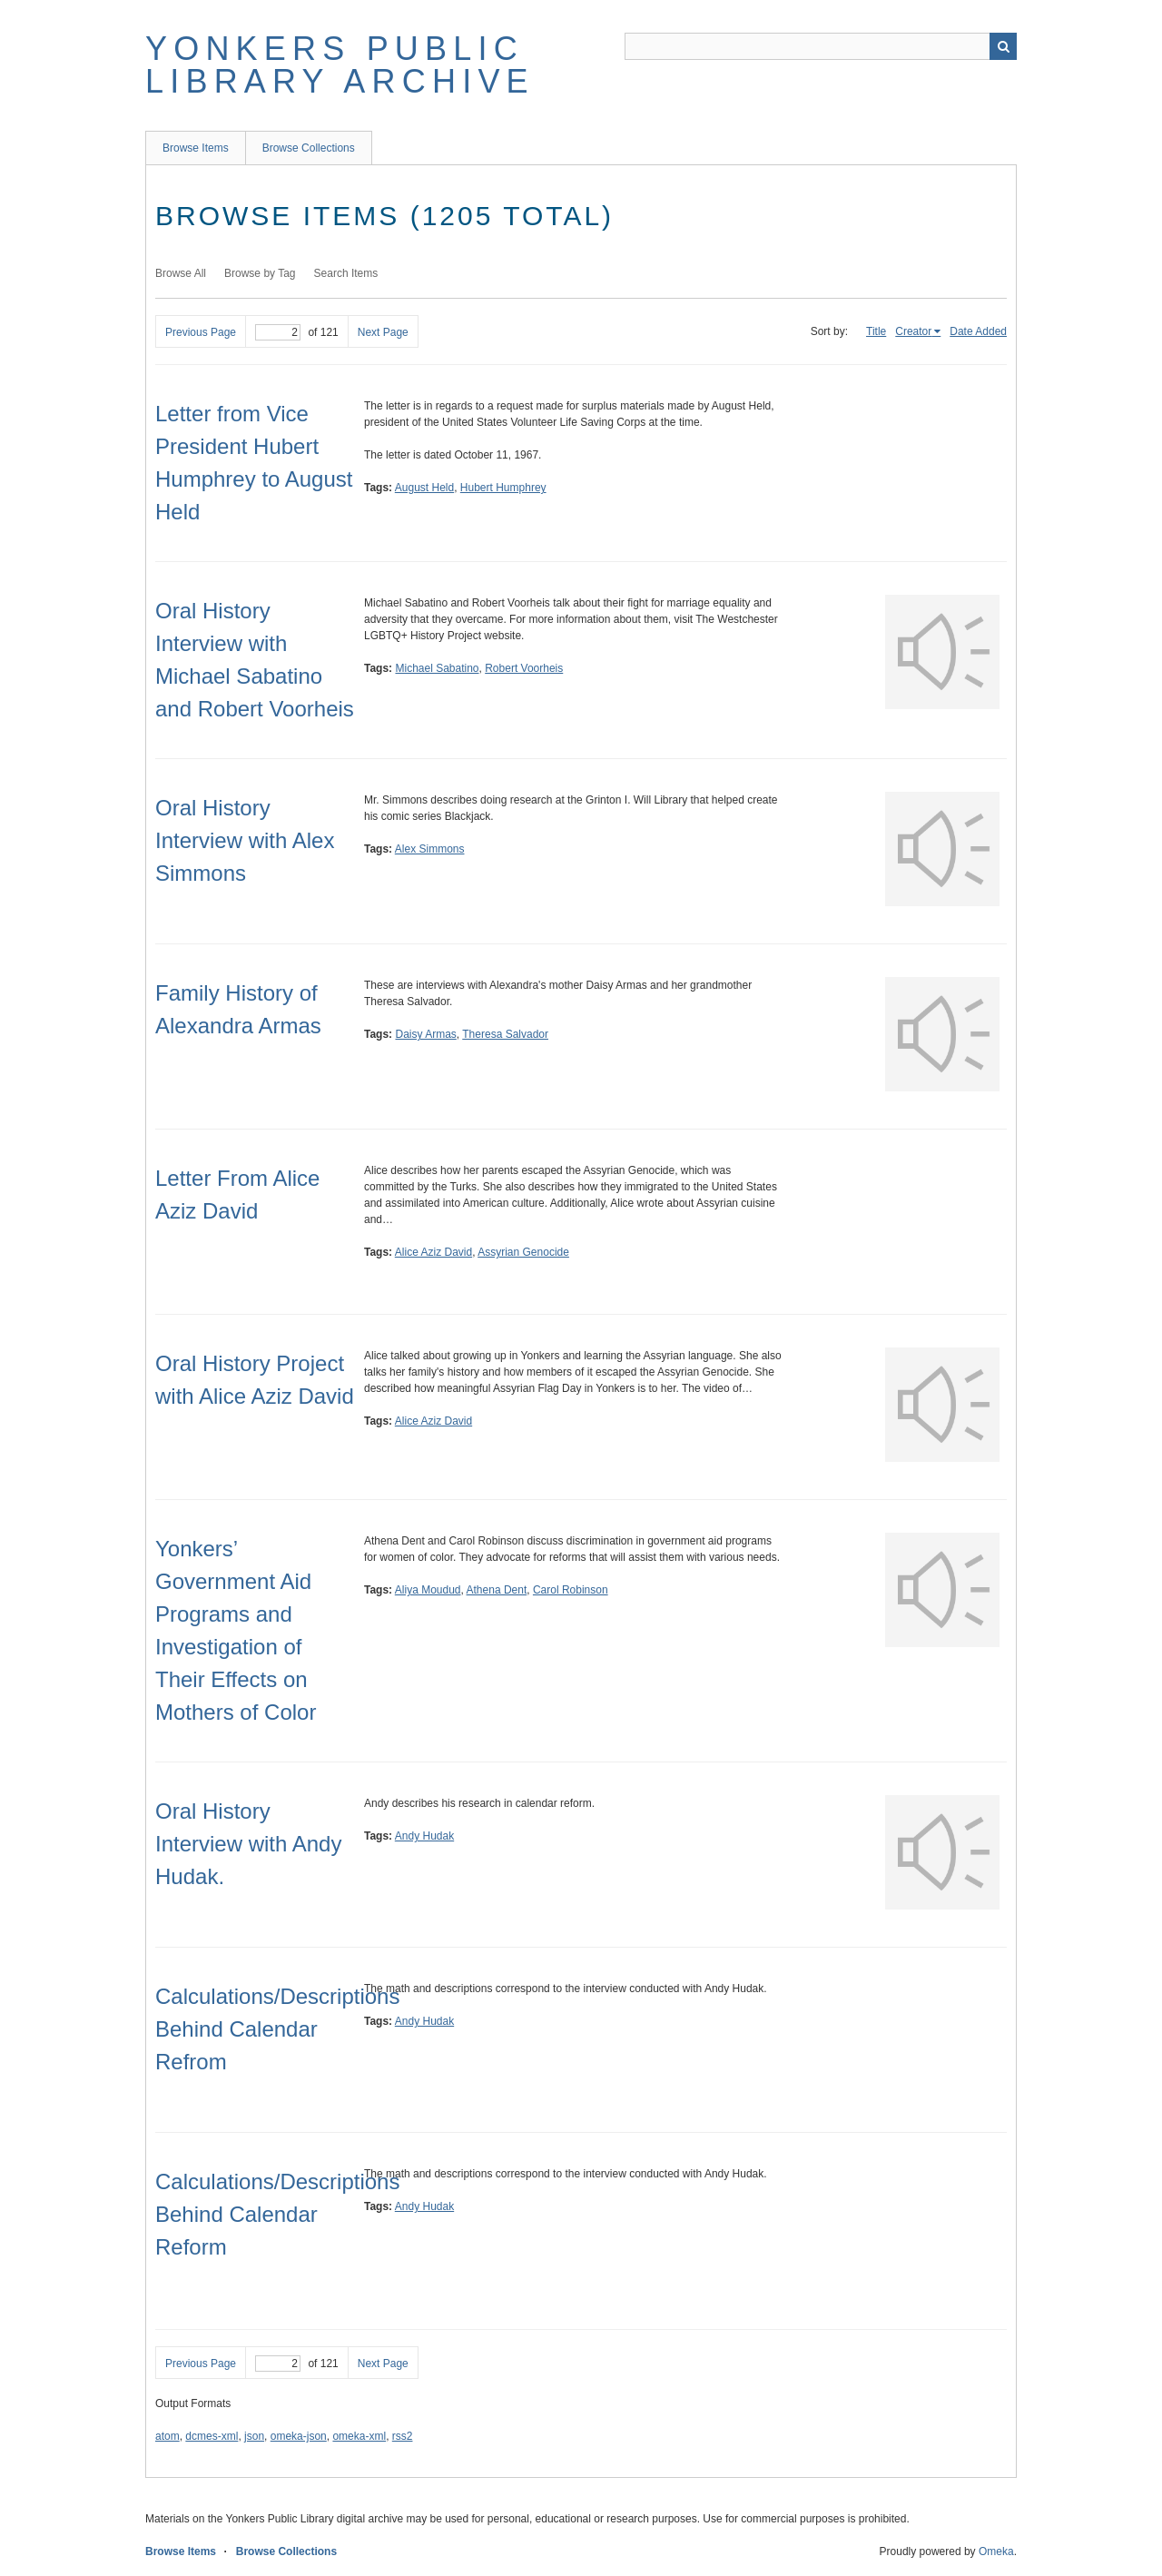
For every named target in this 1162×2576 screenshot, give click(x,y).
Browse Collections (308, 148)
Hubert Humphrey (503, 487)
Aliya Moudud (428, 1590)
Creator (913, 331)
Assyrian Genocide (523, 1252)
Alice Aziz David (433, 1252)
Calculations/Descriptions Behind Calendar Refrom (277, 2029)
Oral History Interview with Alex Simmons (244, 840)
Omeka (996, 2551)
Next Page (383, 332)
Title (876, 331)
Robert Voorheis (524, 668)
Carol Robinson (570, 1590)
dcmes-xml (211, 2436)
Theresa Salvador (505, 1034)
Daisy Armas (425, 1034)
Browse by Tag (260, 273)
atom (167, 2436)
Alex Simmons (430, 849)
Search (1003, 46)
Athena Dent (497, 1590)
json (254, 2436)
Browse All (180, 273)
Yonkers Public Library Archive (340, 65)
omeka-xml (359, 2436)
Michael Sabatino (436, 668)
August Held (424, 487)
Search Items (346, 273)
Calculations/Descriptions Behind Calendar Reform (277, 2214)
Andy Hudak (424, 1836)
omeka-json (299, 2436)
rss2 (402, 2436)
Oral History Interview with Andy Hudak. (248, 1844)
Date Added (978, 331)
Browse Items (195, 148)
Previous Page (200, 332)
